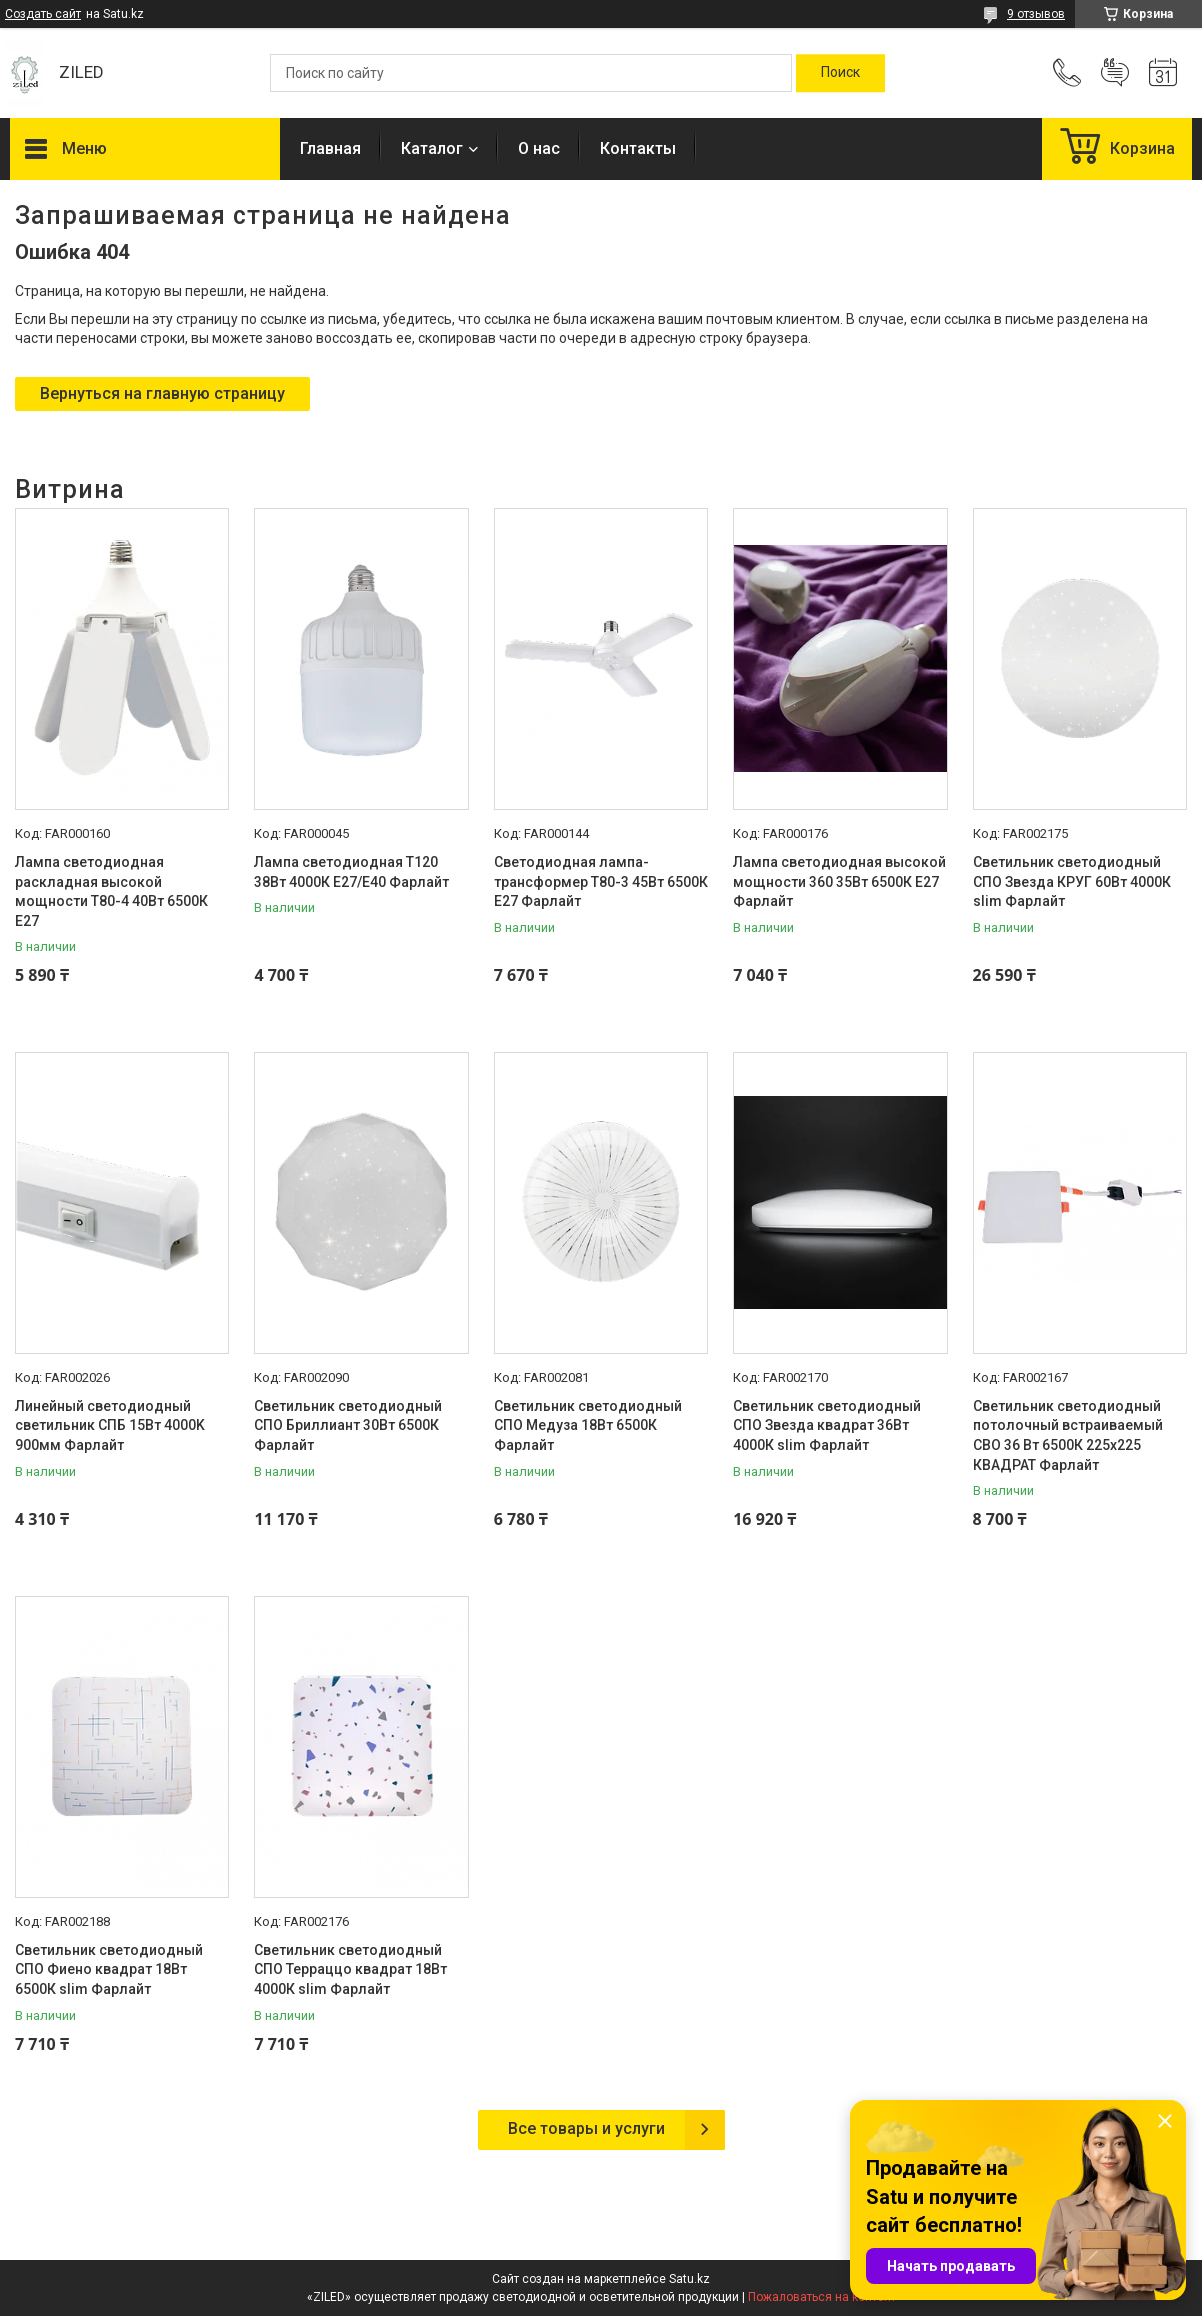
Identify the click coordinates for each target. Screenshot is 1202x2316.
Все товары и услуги (586, 2128)
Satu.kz (689, 2279)
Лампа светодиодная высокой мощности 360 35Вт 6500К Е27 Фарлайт (839, 881)
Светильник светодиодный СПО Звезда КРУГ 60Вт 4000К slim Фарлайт (1072, 881)
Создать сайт (43, 14)
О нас (539, 148)
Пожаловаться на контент (822, 2297)
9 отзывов (1036, 14)
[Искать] (840, 73)
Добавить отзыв (1115, 73)
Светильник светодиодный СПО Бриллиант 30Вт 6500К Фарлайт (348, 1425)
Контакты (638, 148)
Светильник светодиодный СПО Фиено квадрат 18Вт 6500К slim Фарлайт (109, 1969)
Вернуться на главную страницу (162, 393)
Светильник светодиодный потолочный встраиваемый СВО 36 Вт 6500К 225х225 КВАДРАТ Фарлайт (1068, 1435)
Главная (330, 148)
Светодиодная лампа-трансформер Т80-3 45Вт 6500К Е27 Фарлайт (601, 881)
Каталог (432, 148)
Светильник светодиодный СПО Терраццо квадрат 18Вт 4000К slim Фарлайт (350, 1969)
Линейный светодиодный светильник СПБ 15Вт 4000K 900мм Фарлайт (110, 1425)
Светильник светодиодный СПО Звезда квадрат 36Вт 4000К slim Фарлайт (827, 1425)
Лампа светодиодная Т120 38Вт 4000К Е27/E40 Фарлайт (351, 872)
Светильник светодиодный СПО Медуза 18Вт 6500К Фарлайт (588, 1425)
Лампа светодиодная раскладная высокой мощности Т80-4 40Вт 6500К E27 (111, 891)
